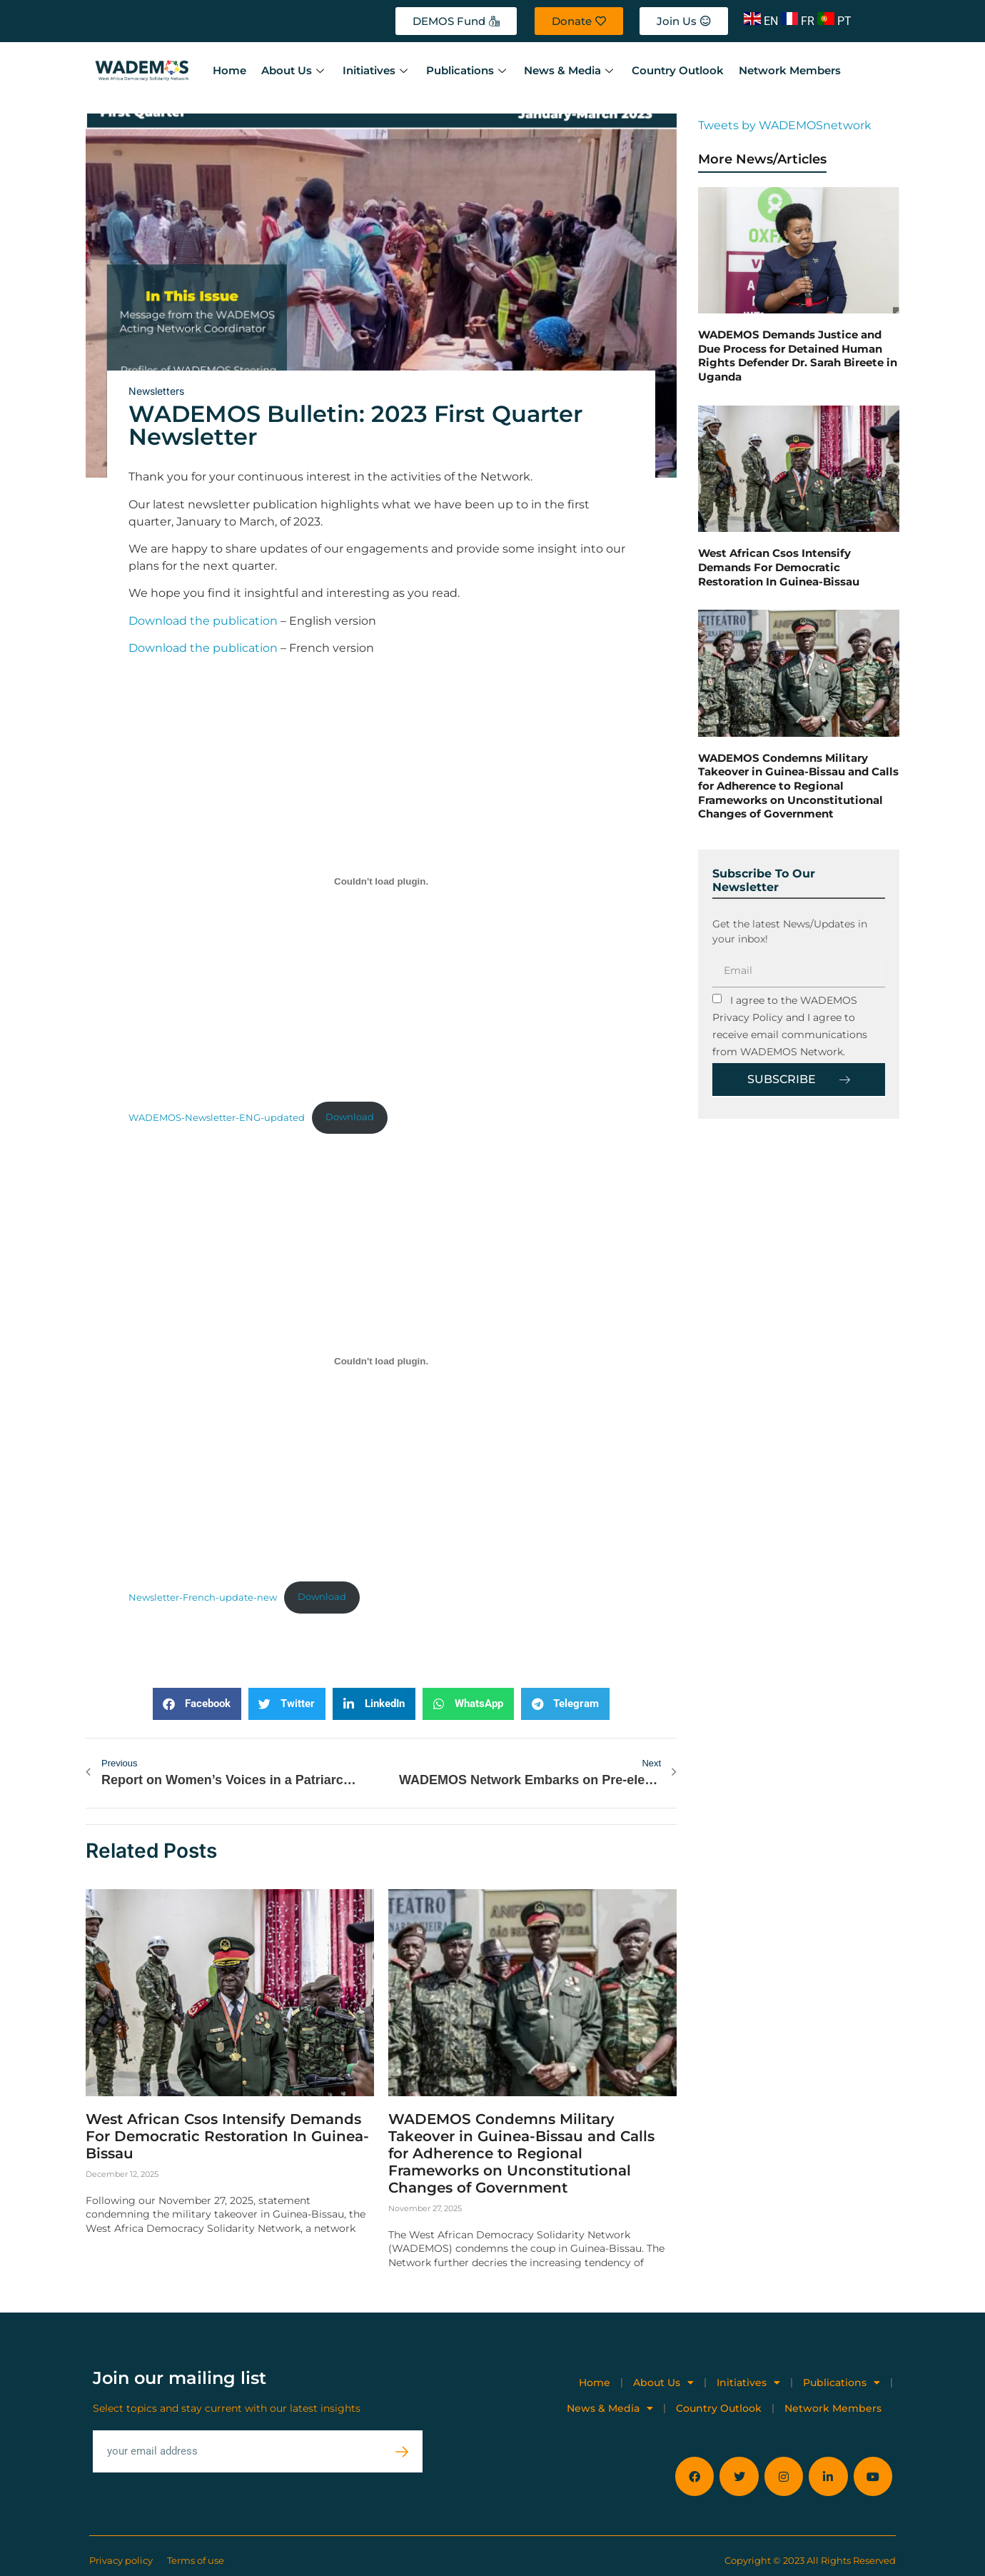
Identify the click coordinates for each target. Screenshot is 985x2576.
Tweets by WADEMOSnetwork (785, 125)
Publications (465, 70)
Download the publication (203, 621)
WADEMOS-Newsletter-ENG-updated (216, 1117)
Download (349, 1117)
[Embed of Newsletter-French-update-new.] (381, 1361)
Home (229, 70)
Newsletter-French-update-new (202, 1596)
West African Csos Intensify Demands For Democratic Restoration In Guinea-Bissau (227, 2134)
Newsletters (156, 391)
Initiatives (375, 70)
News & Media (568, 70)
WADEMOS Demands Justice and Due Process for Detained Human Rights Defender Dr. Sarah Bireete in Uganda (797, 355)
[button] (197, 1704)
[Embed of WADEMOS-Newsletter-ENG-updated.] (381, 882)
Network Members (786, 70)
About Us (294, 70)
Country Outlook (675, 70)
